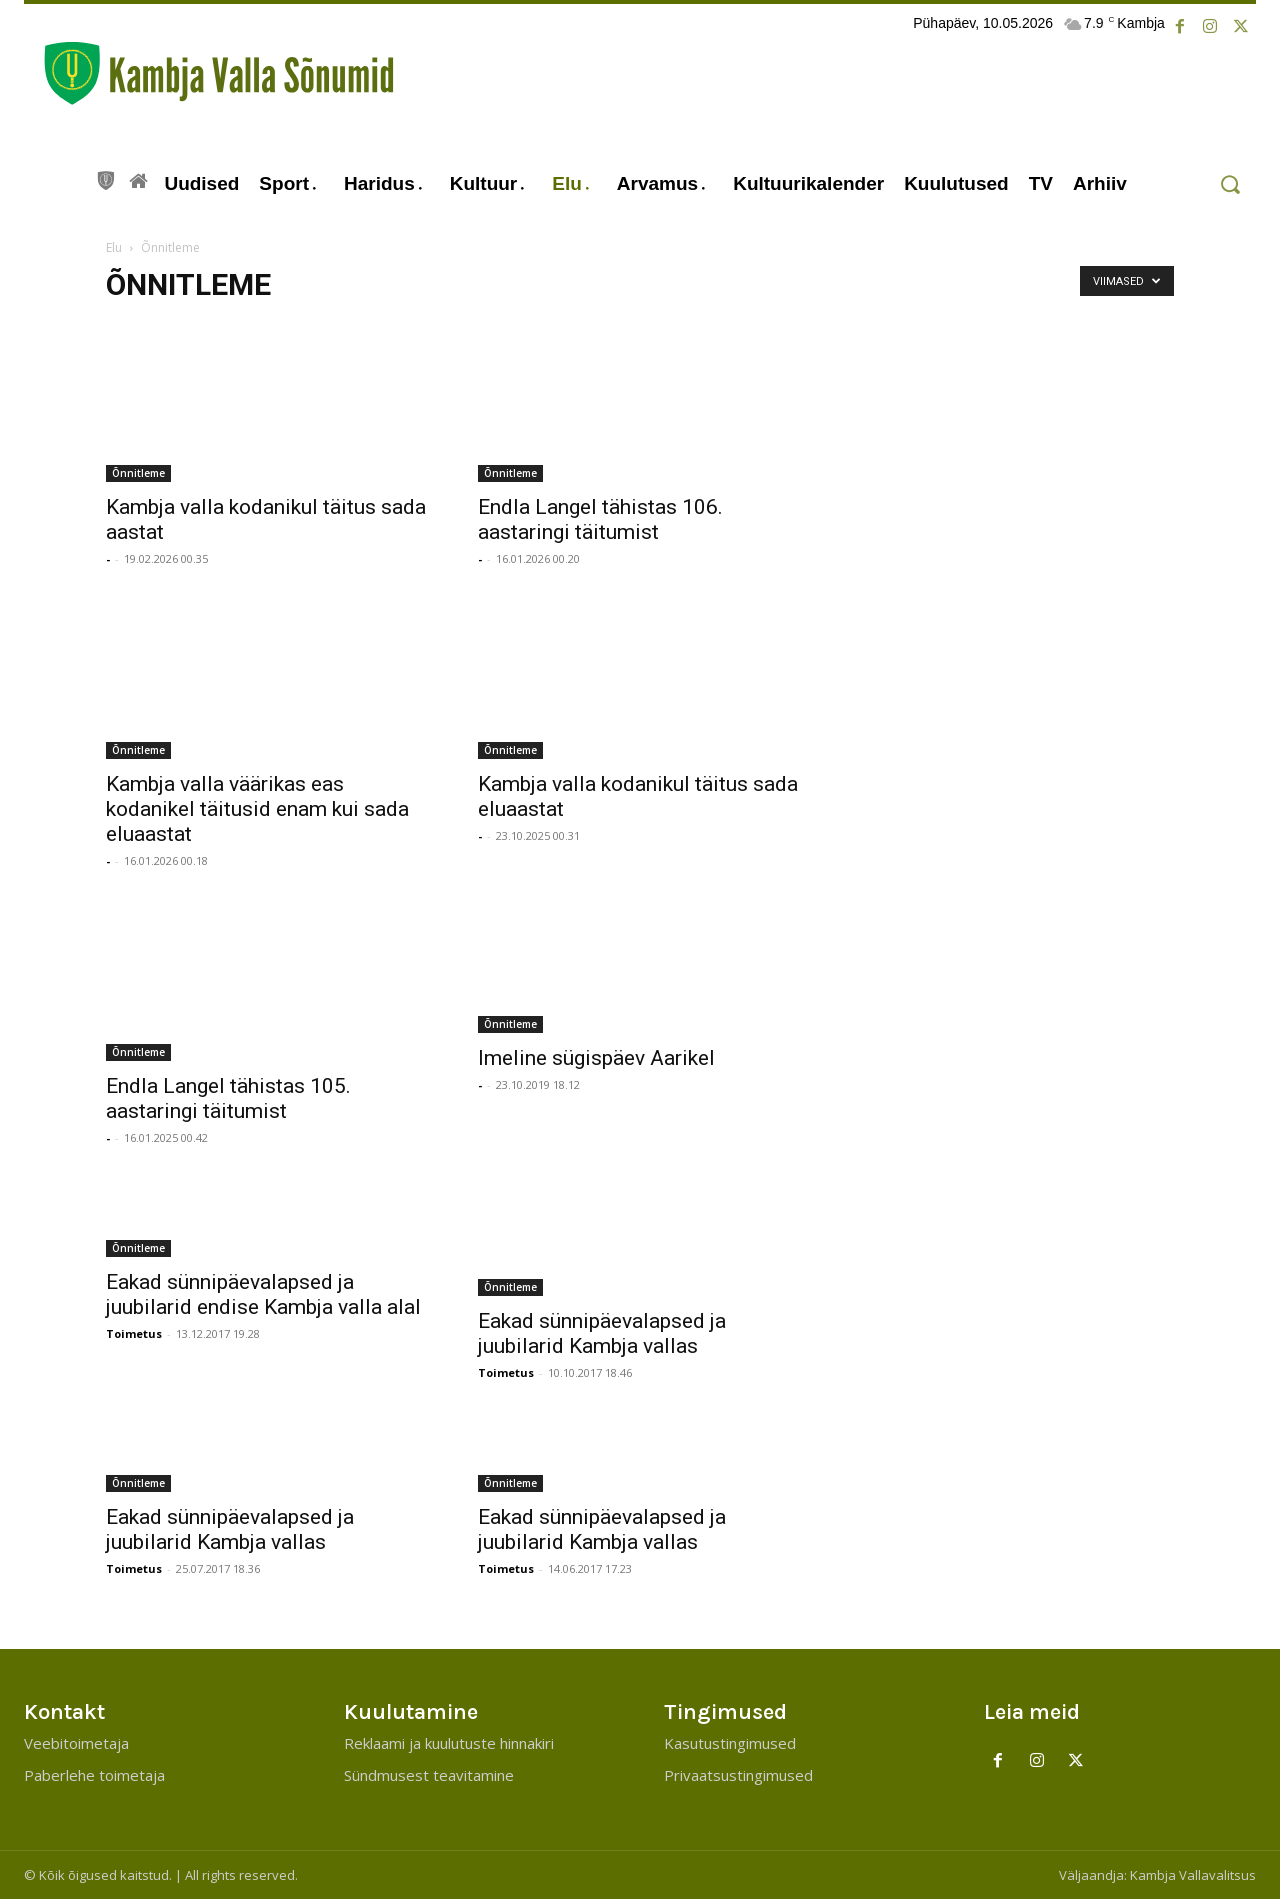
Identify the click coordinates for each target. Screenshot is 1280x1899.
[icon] (106, 178)
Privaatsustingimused (738, 1775)
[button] (1229, 184)
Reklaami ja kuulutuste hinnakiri (449, 1743)
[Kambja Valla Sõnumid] (209, 73)
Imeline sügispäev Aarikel (596, 1058)
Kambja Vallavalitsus (1193, 1875)
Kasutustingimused (730, 1743)
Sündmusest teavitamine (429, 1775)
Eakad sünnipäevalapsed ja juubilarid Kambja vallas (602, 1333)
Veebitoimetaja (76, 1743)
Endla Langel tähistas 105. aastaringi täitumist (228, 1098)
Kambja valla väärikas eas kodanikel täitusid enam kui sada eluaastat (257, 809)
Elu (114, 247)
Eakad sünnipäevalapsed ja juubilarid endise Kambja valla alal (263, 1294)
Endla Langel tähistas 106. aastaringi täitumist (600, 519)
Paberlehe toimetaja (94, 1775)
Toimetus (134, 1333)
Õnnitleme (138, 473)
